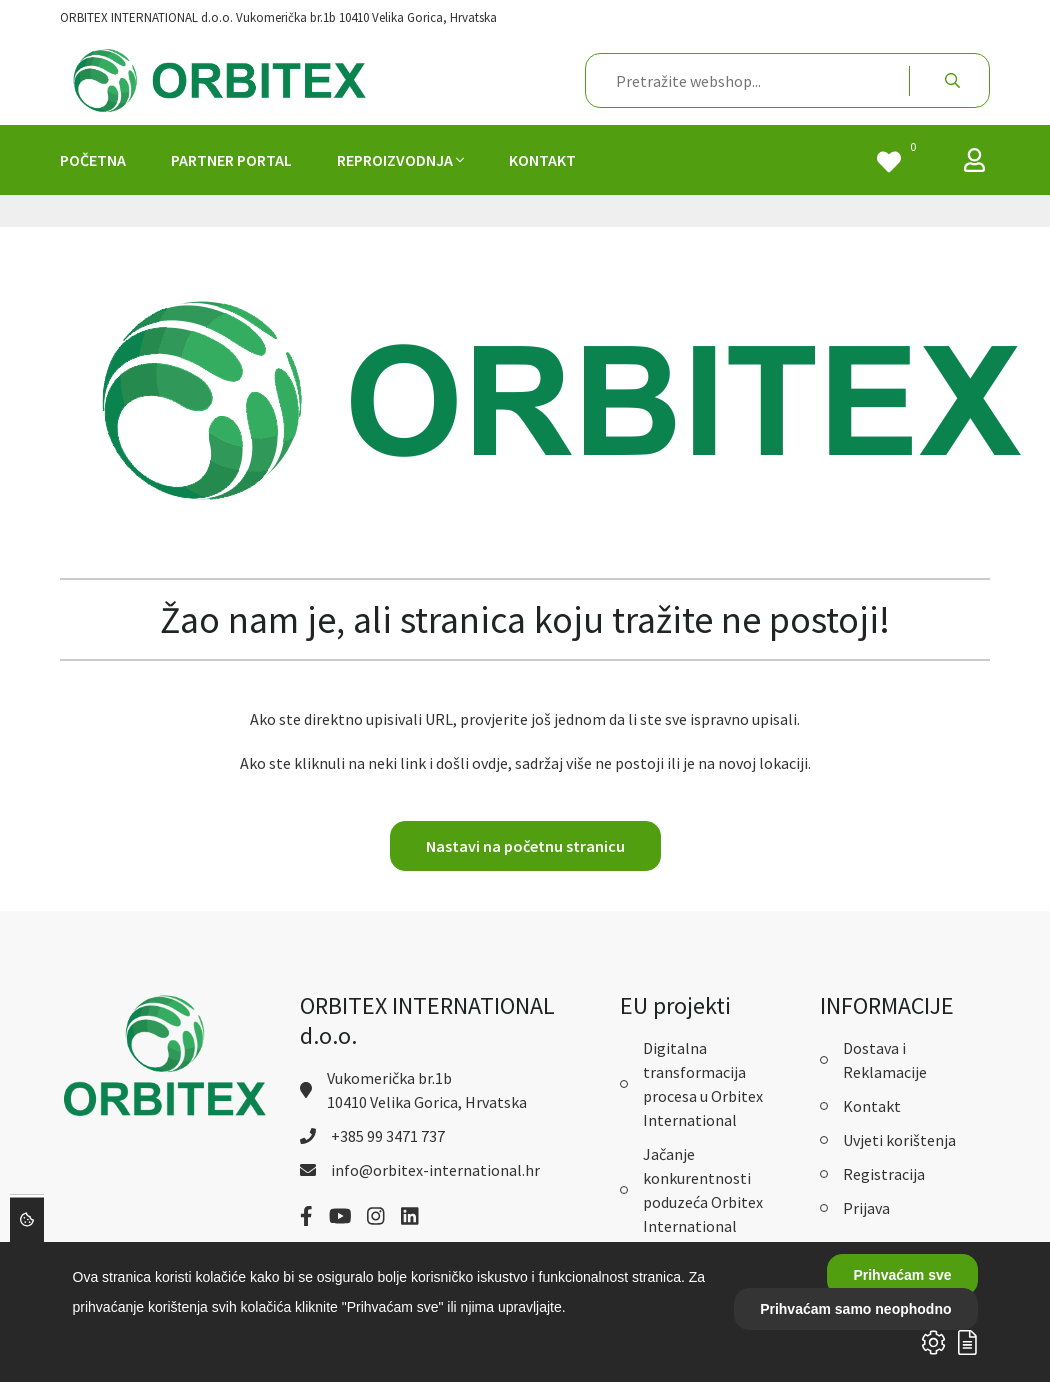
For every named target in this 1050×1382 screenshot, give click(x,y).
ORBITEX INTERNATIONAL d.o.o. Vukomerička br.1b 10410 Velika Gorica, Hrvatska (278, 17)
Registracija (884, 1174)
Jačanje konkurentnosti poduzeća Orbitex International (703, 1190)
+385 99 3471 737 (388, 1136)
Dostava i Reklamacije (885, 1060)
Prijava (866, 1208)
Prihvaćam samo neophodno (855, 1309)
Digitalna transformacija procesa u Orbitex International (703, 1084)
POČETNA (93, 160)
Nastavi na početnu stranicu (525, 846)
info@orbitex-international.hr (435, 1170)
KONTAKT (542, 160)
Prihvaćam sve (902, 1275)
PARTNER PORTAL (231, 160)
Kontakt (872, 1106)
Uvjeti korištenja (899, 1140)
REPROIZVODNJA (400, 160)
